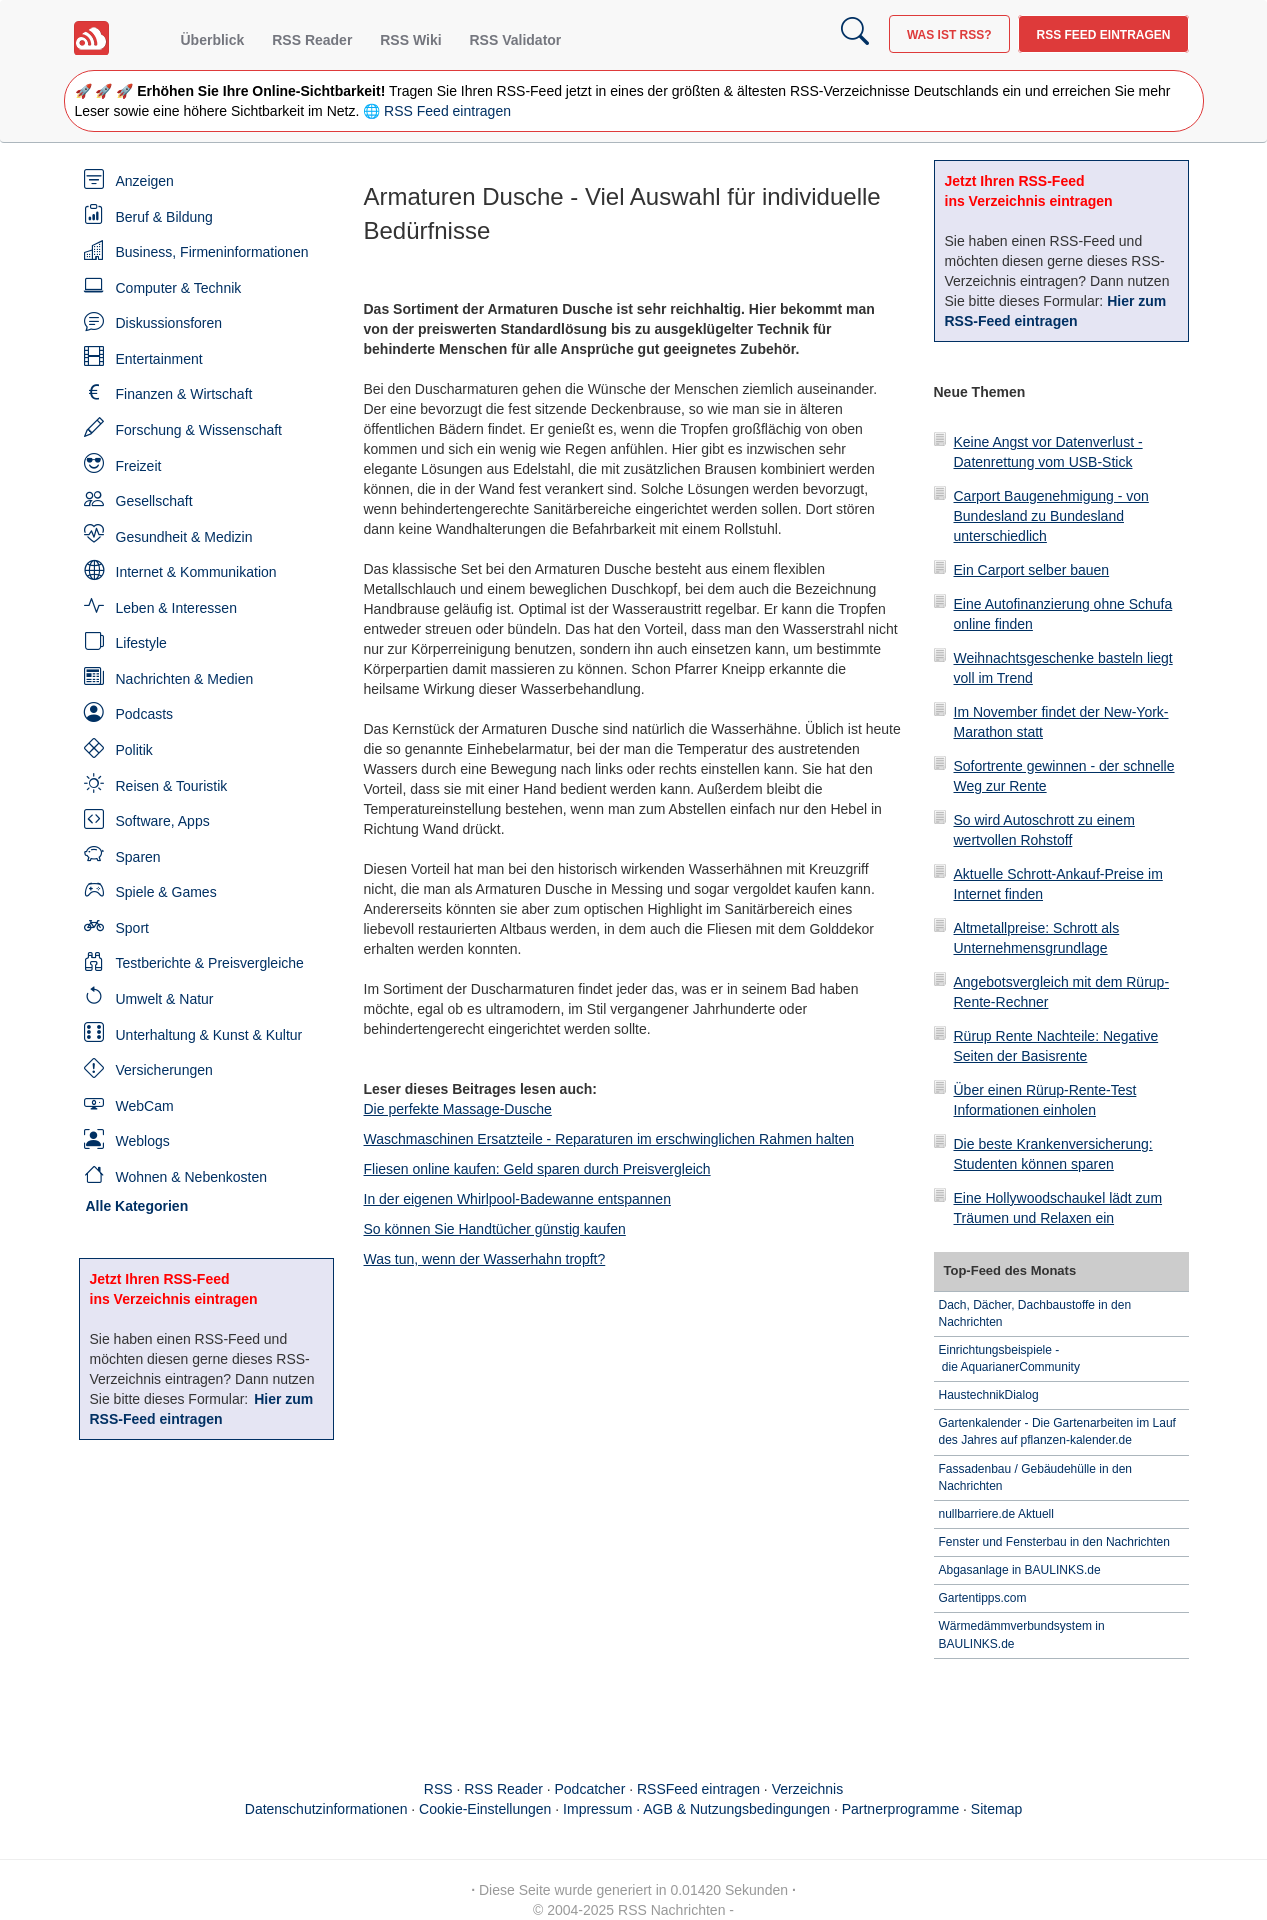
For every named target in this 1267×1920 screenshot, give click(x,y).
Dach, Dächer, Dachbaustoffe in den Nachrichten (1035, 1313)
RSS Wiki (410, 40)
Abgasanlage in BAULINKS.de (1020, 1570)
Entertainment (159, 359)
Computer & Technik (179, 288)
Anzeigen (145, 181)
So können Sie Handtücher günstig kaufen (495, 1229)
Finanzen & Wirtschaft (184, 394)
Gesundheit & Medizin (184, 537)
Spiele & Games (166, 892)
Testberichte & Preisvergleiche (210, 963)
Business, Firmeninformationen (212, 252)
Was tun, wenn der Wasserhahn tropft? (485, 1259)
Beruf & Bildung (164, 217)
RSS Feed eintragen (1103, 35)
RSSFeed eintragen (698, 1789)
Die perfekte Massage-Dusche (458, 1109)
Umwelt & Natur (165, 999)
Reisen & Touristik (172, 786)
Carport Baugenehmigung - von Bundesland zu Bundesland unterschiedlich (1051, 516)
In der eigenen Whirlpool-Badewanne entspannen (517, 1199)
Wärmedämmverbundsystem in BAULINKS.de (1022, 1634)
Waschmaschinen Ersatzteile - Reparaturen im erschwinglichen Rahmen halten (609, 1139)
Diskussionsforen (169, 323)
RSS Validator (515, 40)
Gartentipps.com (983, 1598)
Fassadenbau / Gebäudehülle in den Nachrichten (1035, 1477)
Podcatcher (590, 1789)
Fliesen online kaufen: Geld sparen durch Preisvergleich (537, 1169)
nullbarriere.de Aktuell (996, 1514)
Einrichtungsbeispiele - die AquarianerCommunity (1009, 1358)
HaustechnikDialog (989, 1395)
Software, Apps (163, 821)
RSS (438, 1789)
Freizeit (139, 466)
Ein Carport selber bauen (1032, 570)
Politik (134, 750)
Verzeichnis (808, 1789)
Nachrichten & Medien (185, 679)
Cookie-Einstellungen (485, 1809)
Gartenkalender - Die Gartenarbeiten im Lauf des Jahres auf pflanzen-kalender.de (1057, 1431)
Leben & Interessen (176, 608)
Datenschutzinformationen (326, 1809)
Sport (132, 928)
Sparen (138, 857)
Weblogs (143, 1141)
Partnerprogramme (901, 1809)
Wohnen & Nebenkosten (192, 1177)
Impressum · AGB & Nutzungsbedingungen (696, 1809)
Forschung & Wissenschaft (199, 430)
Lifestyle (141, 643)
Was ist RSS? (949, 35)
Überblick (213, 40)
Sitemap (996, 1809)
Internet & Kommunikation (196, 572)
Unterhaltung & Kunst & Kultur (209, 1035)
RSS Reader (312, 40)
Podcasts (145, 714)
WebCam (145, 1106)
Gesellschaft (154, 501)
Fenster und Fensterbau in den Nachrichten (1054, 1542)
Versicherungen (164, 1070)
